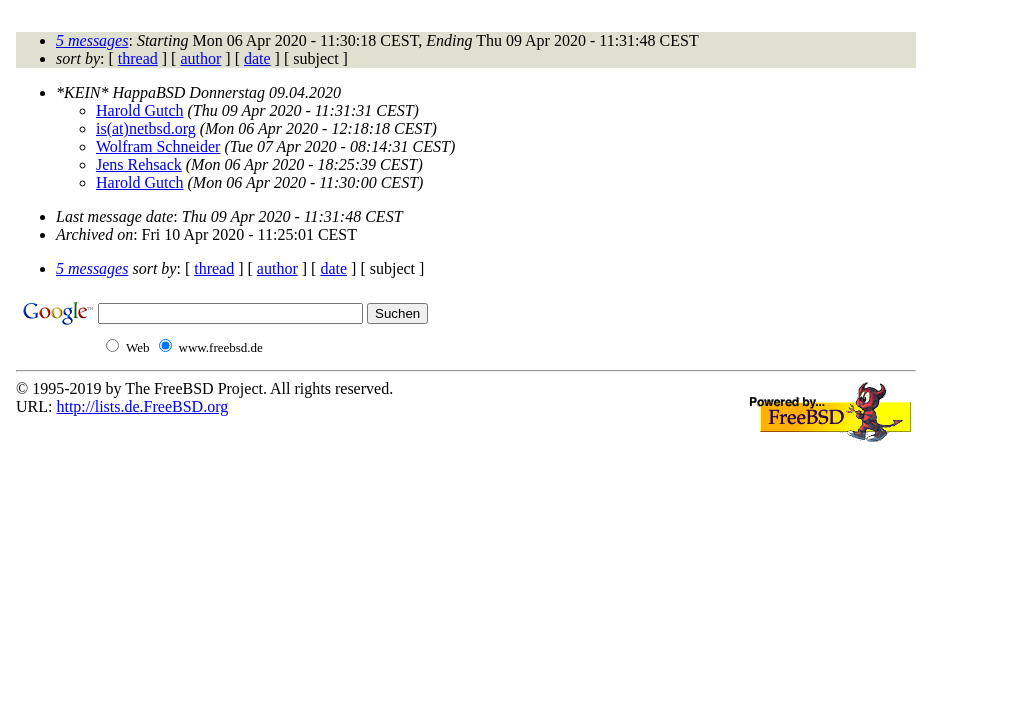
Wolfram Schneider (158, 146)
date (257, 58)
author (200, 58)
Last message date (114, 216)
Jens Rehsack (139, 164)
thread (138, 58)
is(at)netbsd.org (146, 128)
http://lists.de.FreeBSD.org (142, 406)
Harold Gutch (140, 110)
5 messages (92, 40)
